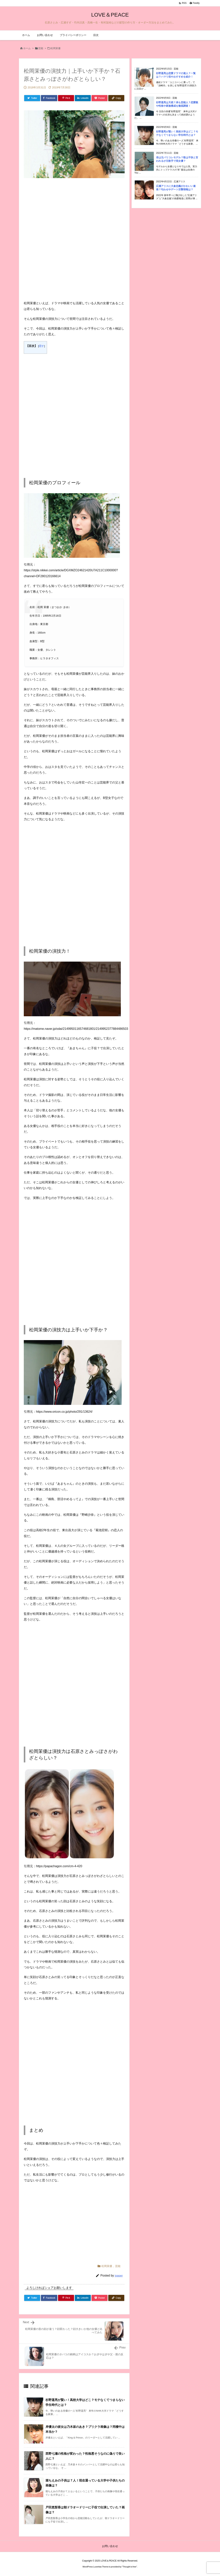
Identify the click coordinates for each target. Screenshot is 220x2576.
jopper (119, 2275)
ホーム (27, 48)
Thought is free (129, 2567)
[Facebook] (49, 98)
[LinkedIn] (83, 98)
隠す (41, 346)
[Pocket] (100, 98)
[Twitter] (32, 98)
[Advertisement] (74, 212)
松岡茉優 (56, 48)
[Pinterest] (66, 98)
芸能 (40, 48)
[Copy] (116, 98)
